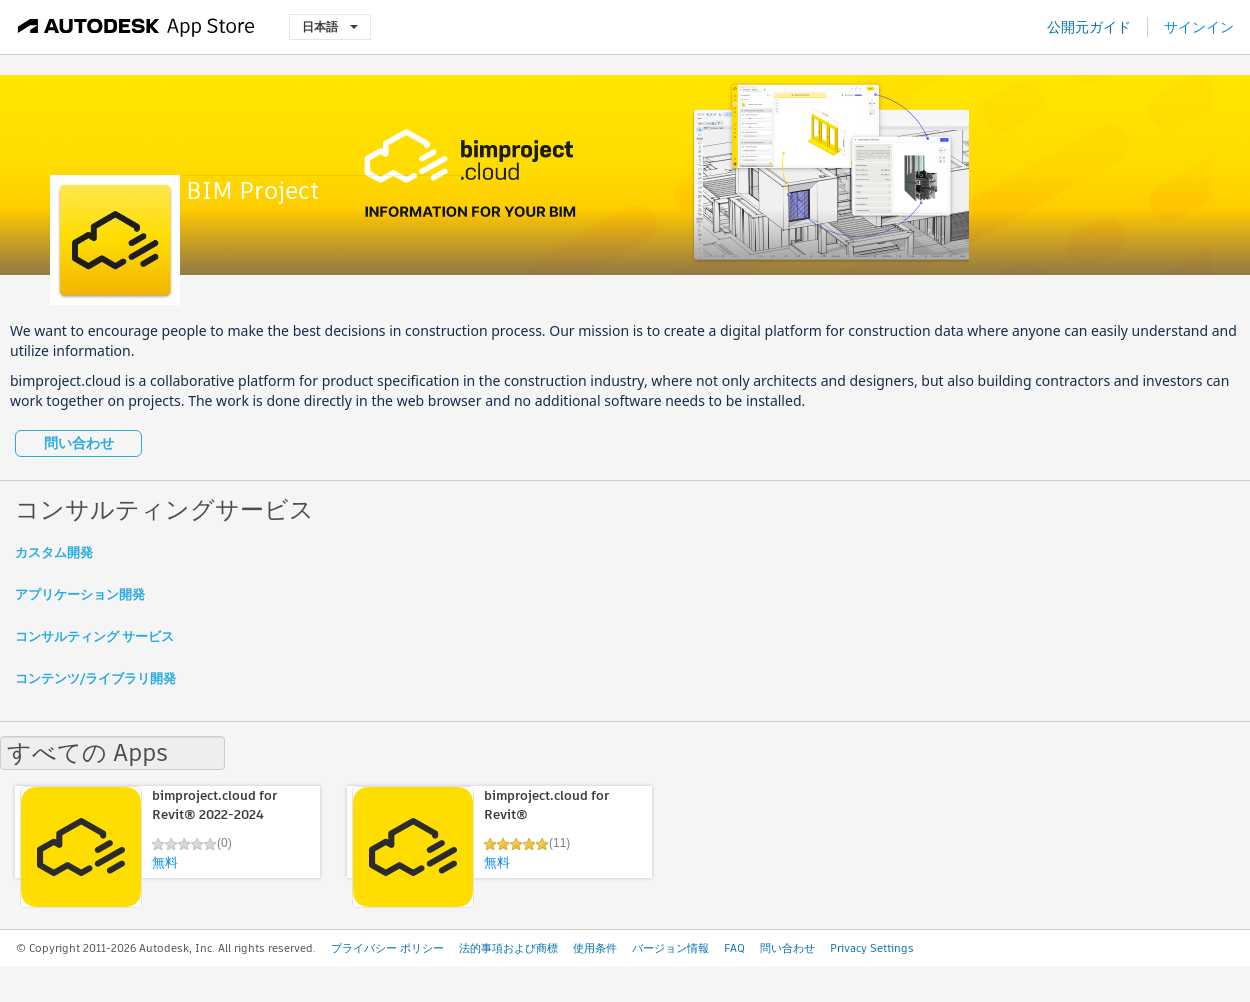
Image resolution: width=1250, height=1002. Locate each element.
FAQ (734, 948)
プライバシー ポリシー (387, 948)
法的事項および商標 (508, 948)
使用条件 (595, 948)
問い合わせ (79, 443)
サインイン (1199, 27)
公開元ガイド (1089, 27)
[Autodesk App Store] (136, 27)
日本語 (330, 26)
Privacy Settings (872, 948)
